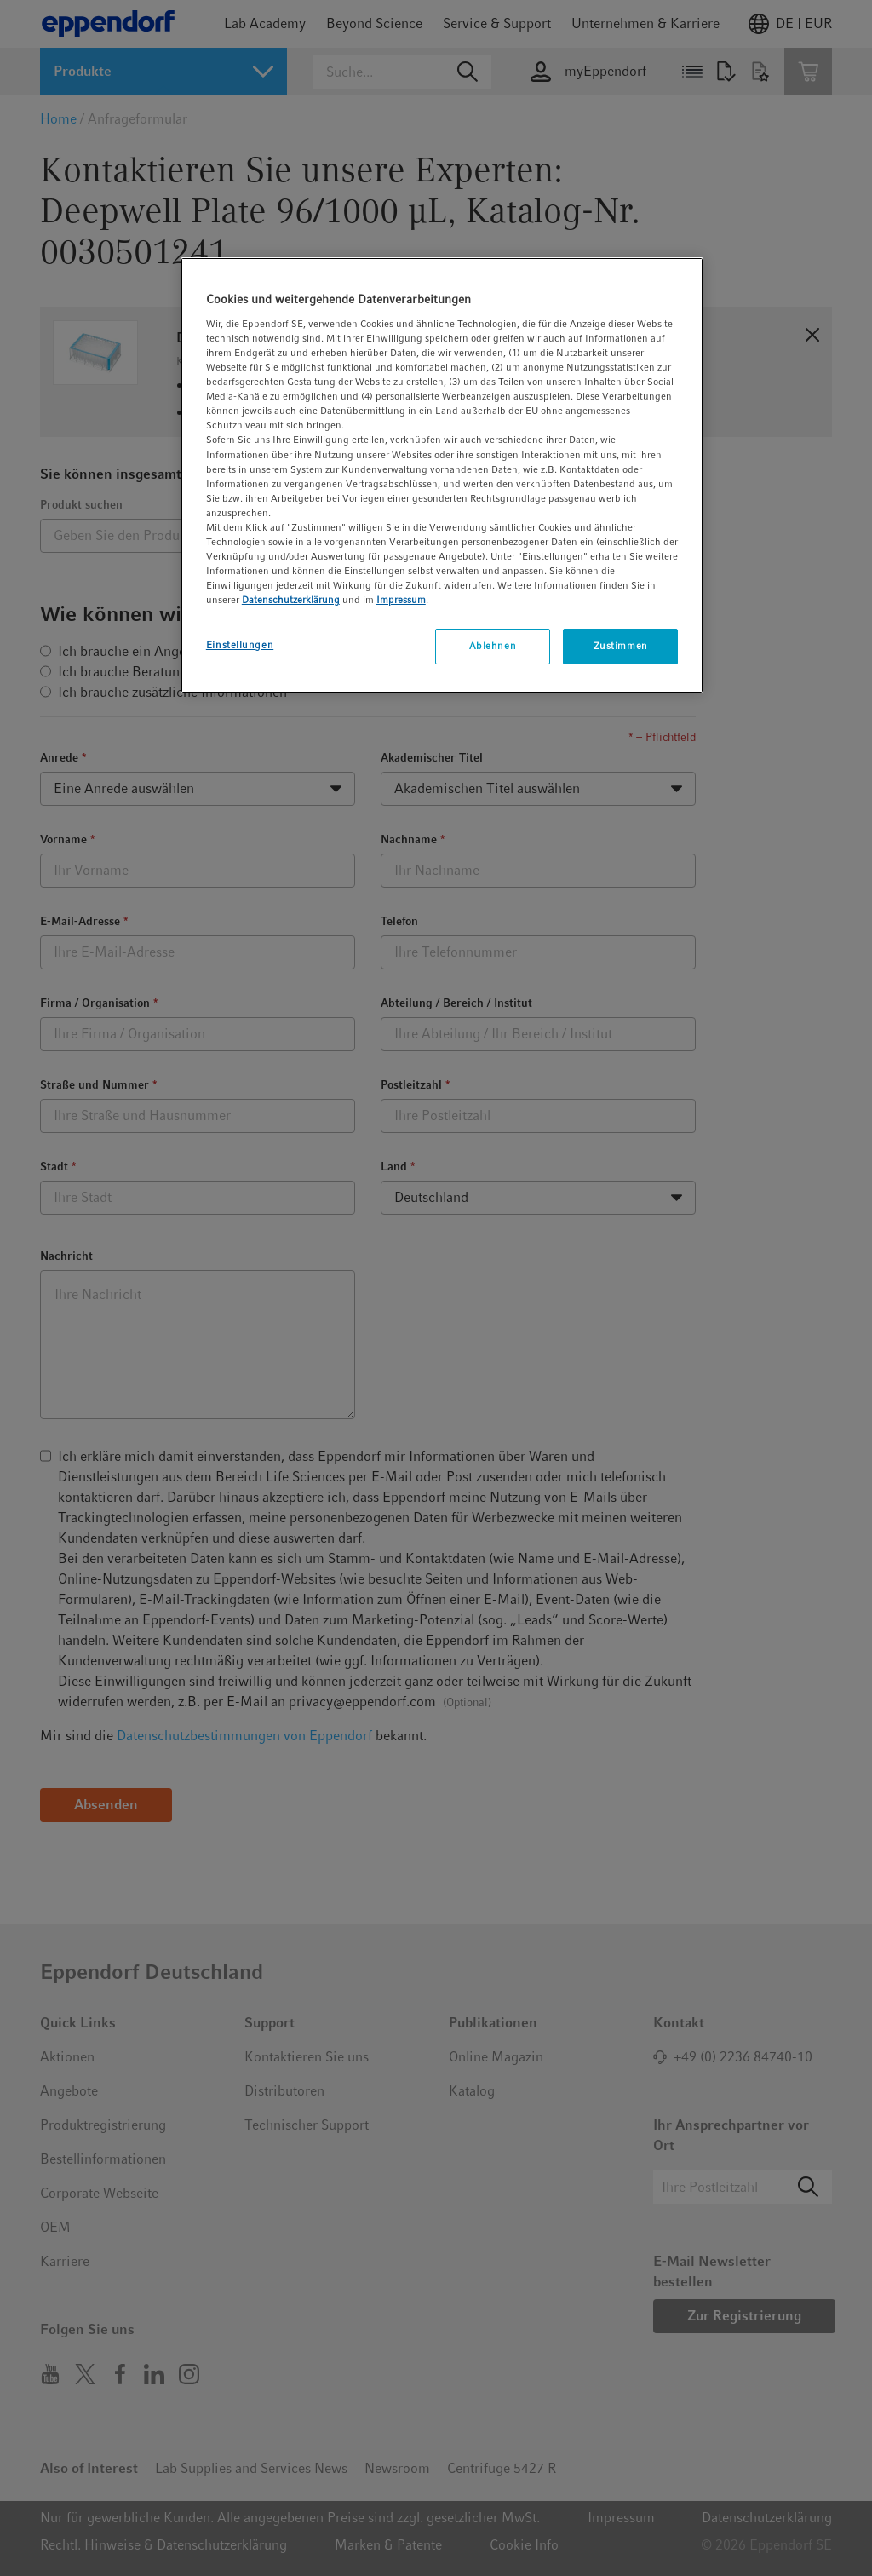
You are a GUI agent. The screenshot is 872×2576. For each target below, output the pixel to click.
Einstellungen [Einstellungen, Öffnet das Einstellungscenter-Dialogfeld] (239, 645)
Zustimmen (621, 646)
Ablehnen (493, 646)
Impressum (401, 600)
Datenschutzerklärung (291, 600)
